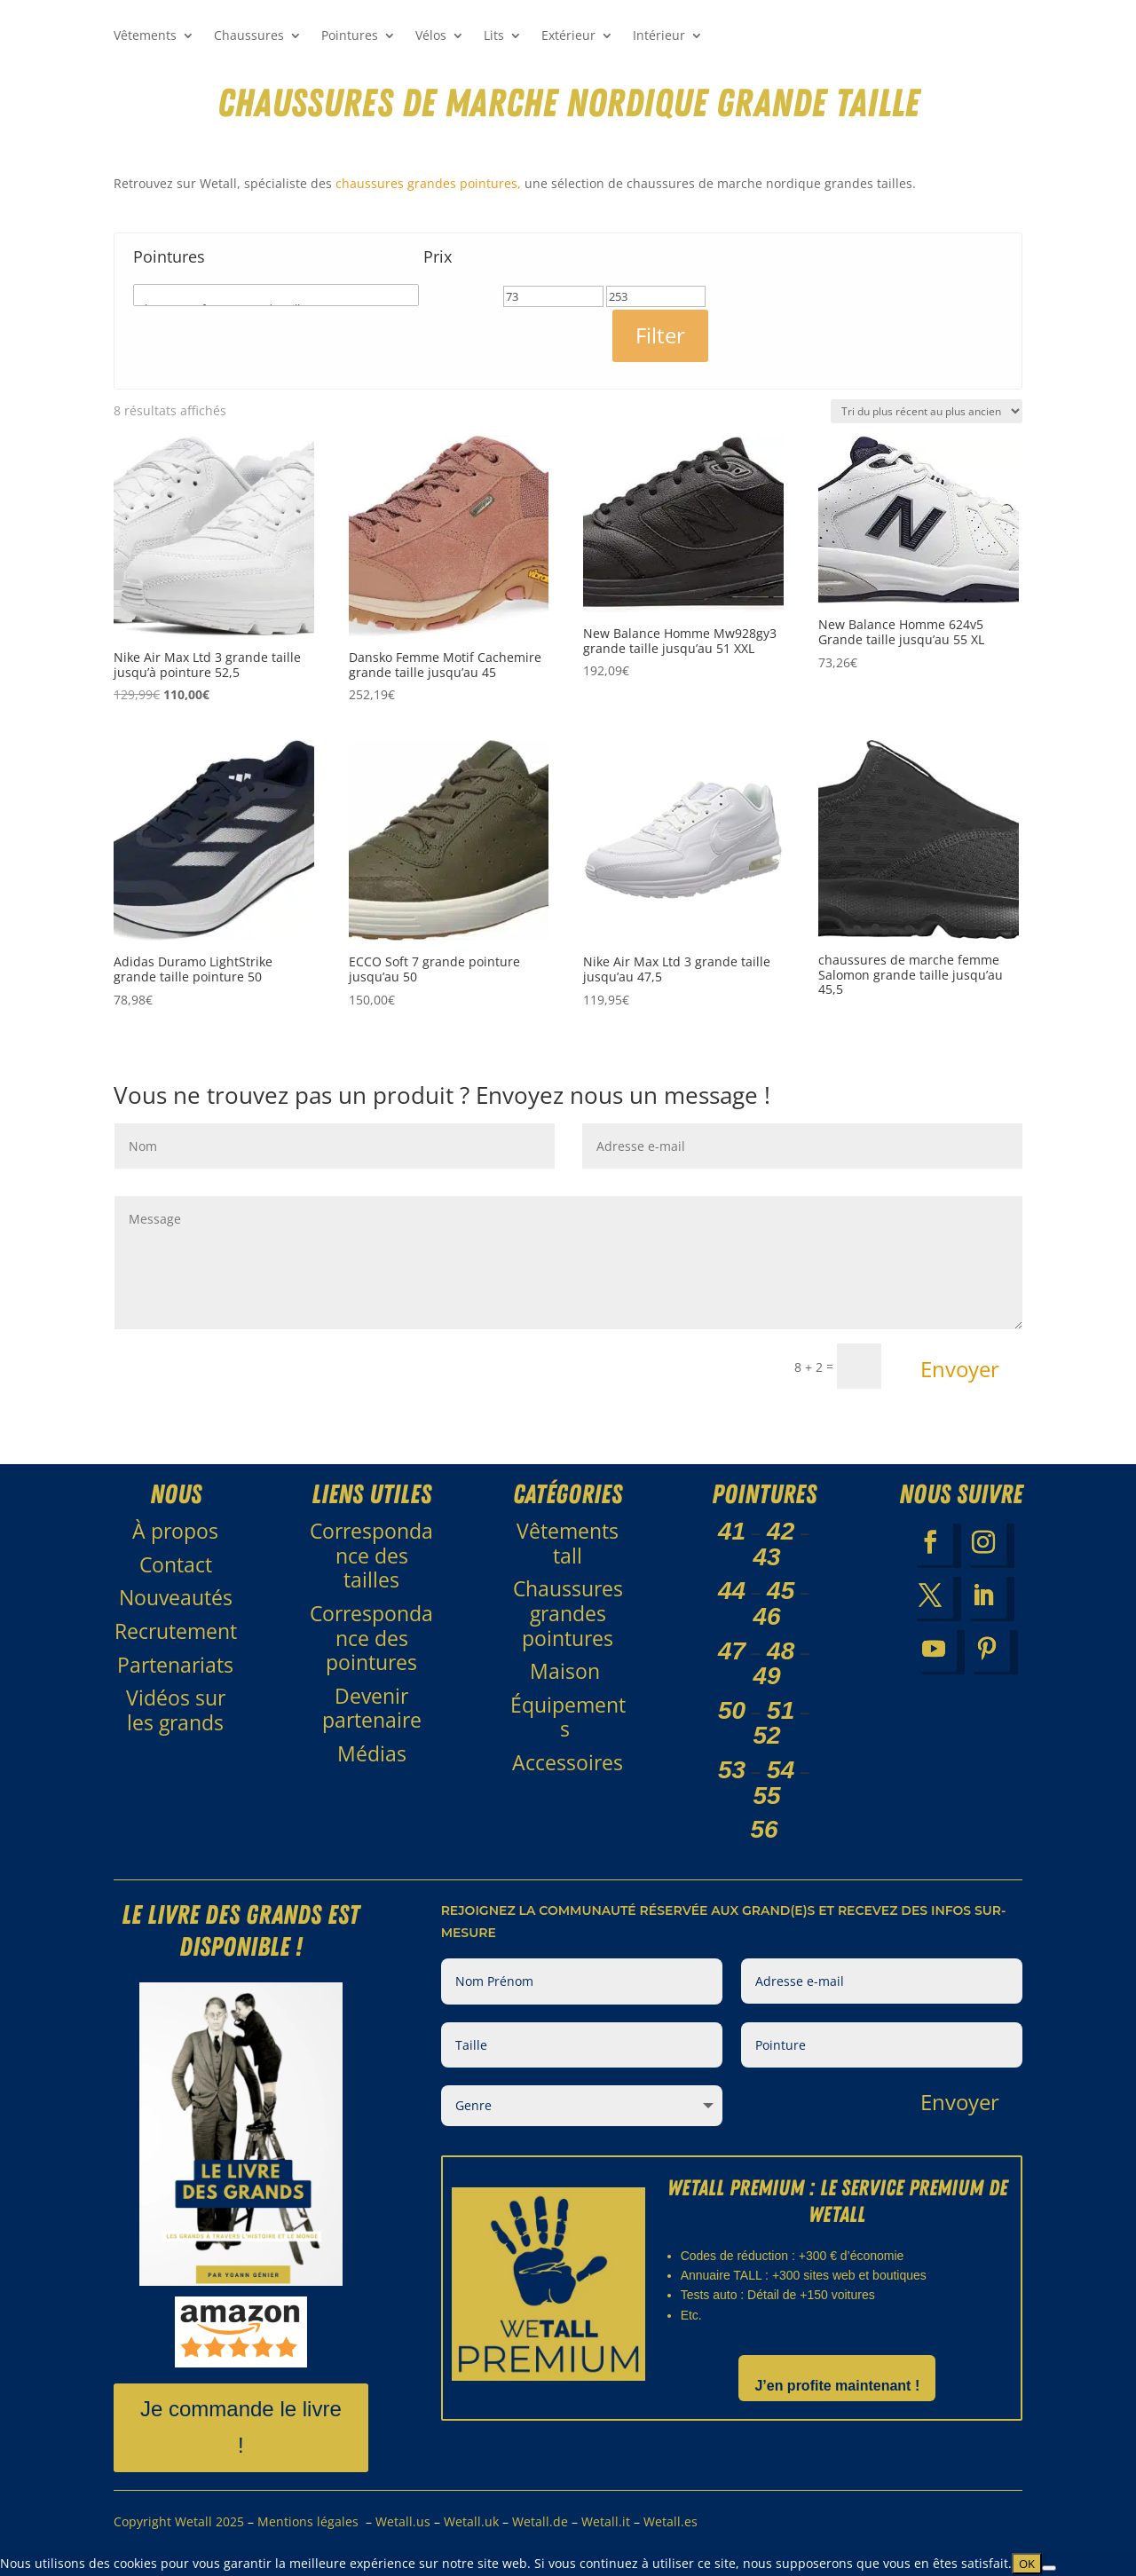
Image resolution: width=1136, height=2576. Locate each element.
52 (767, 1735)
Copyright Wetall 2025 (181, 2521)
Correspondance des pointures (371, 1637)
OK (1027, 2564)
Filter (660, 335)
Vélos (430, 36)
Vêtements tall (568, 1543)
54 (780, 1770)
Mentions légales (308, 2521)
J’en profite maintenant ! (836, 2385)
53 (732, 1770)
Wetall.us (402, 2521)
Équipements (568, 1717)
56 (764, 1829)
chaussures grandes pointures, (428, 183)
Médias (371, 1753)
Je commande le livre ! (241, 2427)
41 (732, 1531)
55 (767, 1795)
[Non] (1049, 2568)
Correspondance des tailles (371, 1555)
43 (767, 1557)
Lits (494, 36)
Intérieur (659, 36)
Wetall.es (670, 2521)
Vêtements (145, 36)
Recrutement (175, 1631)
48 (780, 1651)
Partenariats (175, 1664)
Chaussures (249, 36)
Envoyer (959, 1368)
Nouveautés (176, 1597)
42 (780, 1531)
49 (767, 1676)
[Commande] (926, 411)
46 (767, 1616)
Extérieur (568, 36)
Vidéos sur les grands (175, 1710)
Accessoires (567, 1762)
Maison (567, 1671)
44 (732, 1590)
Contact (175, 1564)
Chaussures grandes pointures (568, 1612)
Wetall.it (605, 2521)
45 (780, 1590)
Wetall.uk (471, 2521)
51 (780, 1710)
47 (732, 1651)
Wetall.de (540, 2521)
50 (732, 1710)
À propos (175, 1530)
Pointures (349, 36)
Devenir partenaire (372, 1708)
